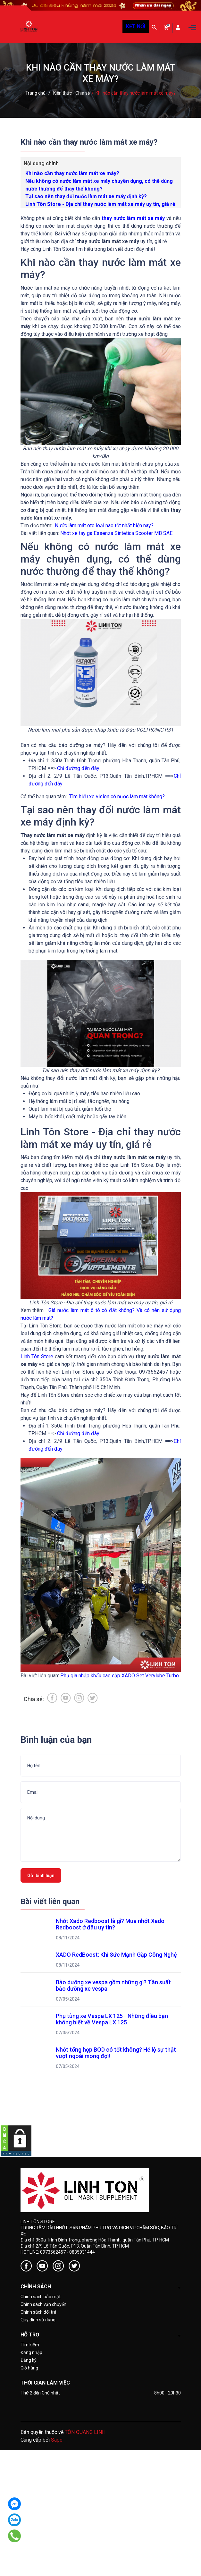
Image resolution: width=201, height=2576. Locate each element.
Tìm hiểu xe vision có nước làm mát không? (117, 796)
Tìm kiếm (30, 2344)
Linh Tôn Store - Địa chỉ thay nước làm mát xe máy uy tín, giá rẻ (100, 204)
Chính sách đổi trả (38, 2312)
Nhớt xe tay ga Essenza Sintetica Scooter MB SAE (116, 533)
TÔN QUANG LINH (85, 2432)
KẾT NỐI (135, 26)
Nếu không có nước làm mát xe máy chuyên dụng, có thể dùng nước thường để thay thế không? (99, 185)
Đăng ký (29, 2360)
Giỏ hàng (29, 2367)
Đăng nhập (31, 2352)
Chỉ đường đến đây (78, 768)
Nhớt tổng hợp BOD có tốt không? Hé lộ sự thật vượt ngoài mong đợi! (116, 2052)
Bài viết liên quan (50, 1901)
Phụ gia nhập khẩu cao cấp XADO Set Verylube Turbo (119, 1676)
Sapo (57, 2440)
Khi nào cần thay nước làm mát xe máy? (72, 173)
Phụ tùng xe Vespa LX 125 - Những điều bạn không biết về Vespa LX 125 (112, 2019)
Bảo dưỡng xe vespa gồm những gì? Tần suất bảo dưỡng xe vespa (114, 1985)
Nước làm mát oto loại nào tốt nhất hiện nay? (104, 525)
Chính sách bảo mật (41, 2296)
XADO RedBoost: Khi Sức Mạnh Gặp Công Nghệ (116, 1954)
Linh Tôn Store (37, 1356)
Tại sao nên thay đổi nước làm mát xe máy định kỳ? (86, 196)
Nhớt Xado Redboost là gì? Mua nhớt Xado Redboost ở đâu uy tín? (111, 1924)
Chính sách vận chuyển (43, 2304)
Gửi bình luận (40, 1875)
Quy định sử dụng (38, 2319)
